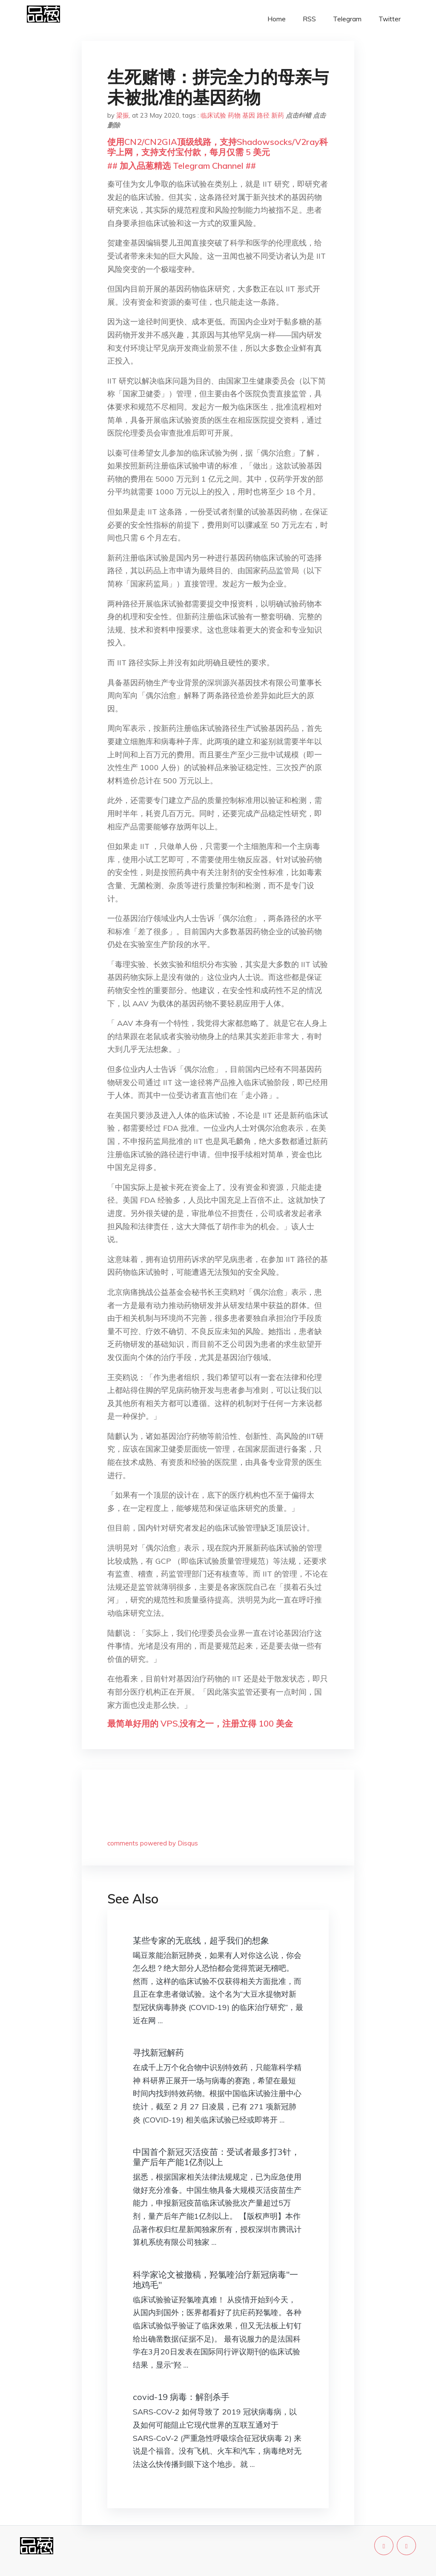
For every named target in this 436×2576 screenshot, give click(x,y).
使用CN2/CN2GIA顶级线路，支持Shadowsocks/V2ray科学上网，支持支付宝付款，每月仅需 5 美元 (217, 146)
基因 (248, 115)
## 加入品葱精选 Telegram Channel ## (181, 165)
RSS (309, 19)
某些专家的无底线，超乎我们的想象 (201, 1940)
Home (276, 19)
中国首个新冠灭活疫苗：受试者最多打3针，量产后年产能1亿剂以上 (216, 2156)
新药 (277, 115)
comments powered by (152, 1843)
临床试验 (213, 115)
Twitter (390, 19)
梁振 (122, 115)
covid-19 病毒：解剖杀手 (181, 2396)
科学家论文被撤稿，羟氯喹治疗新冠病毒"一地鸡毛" (215, 2279)
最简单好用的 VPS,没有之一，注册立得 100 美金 (200, 1723)
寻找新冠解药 (158, 2052)
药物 (234, 115)
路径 (263, 115)
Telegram (347, 19)
